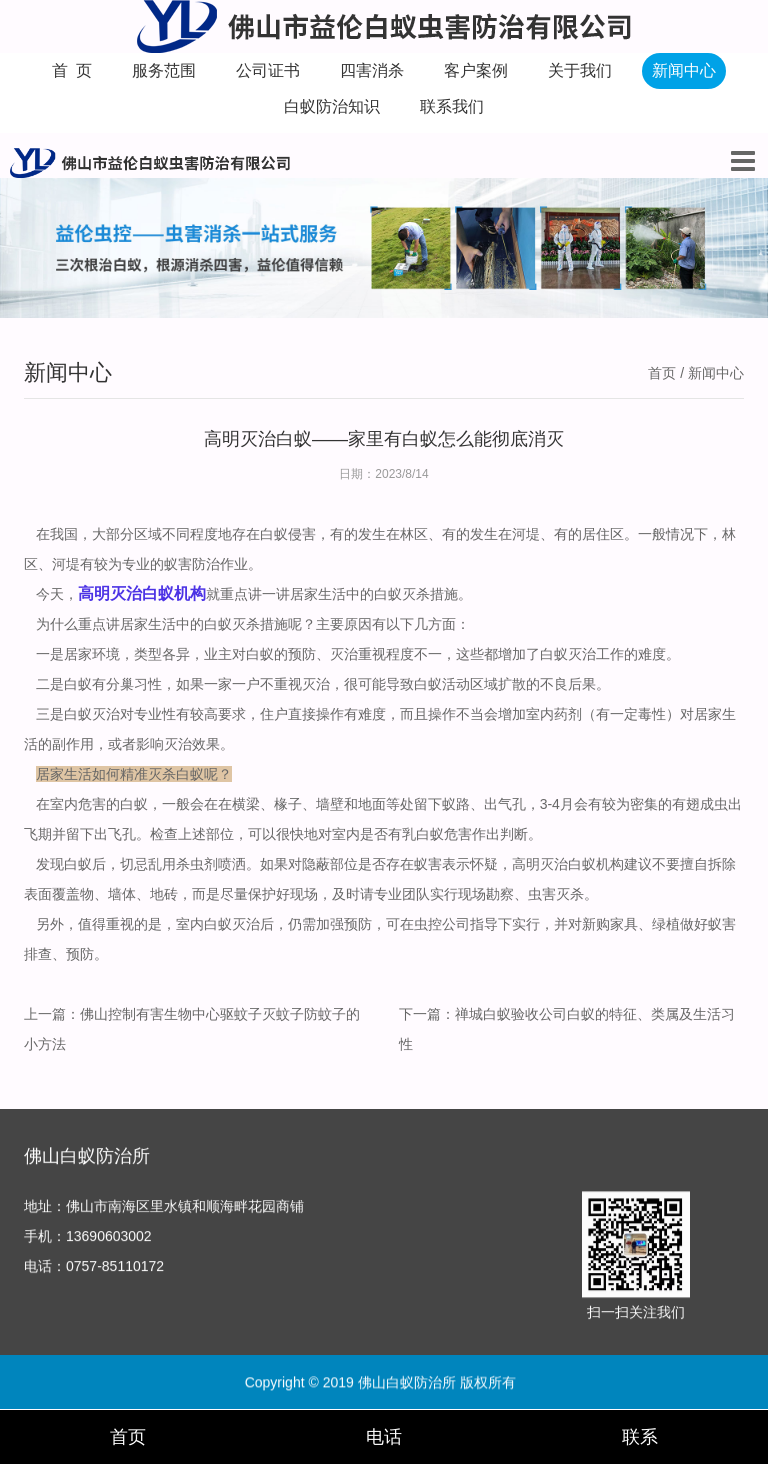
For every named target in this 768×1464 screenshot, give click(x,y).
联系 (640, 1437)
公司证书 (268, 70)
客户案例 (476, 70)
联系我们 (452, 106)
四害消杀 (372, 70)
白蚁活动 (442, 684)
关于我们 (580, 70)
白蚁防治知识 (332, 106)
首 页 (72, 70)
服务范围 (164, 70)
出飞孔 (115, 834)
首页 (662, 373)
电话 (384, 1437)
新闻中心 (684, 70)
